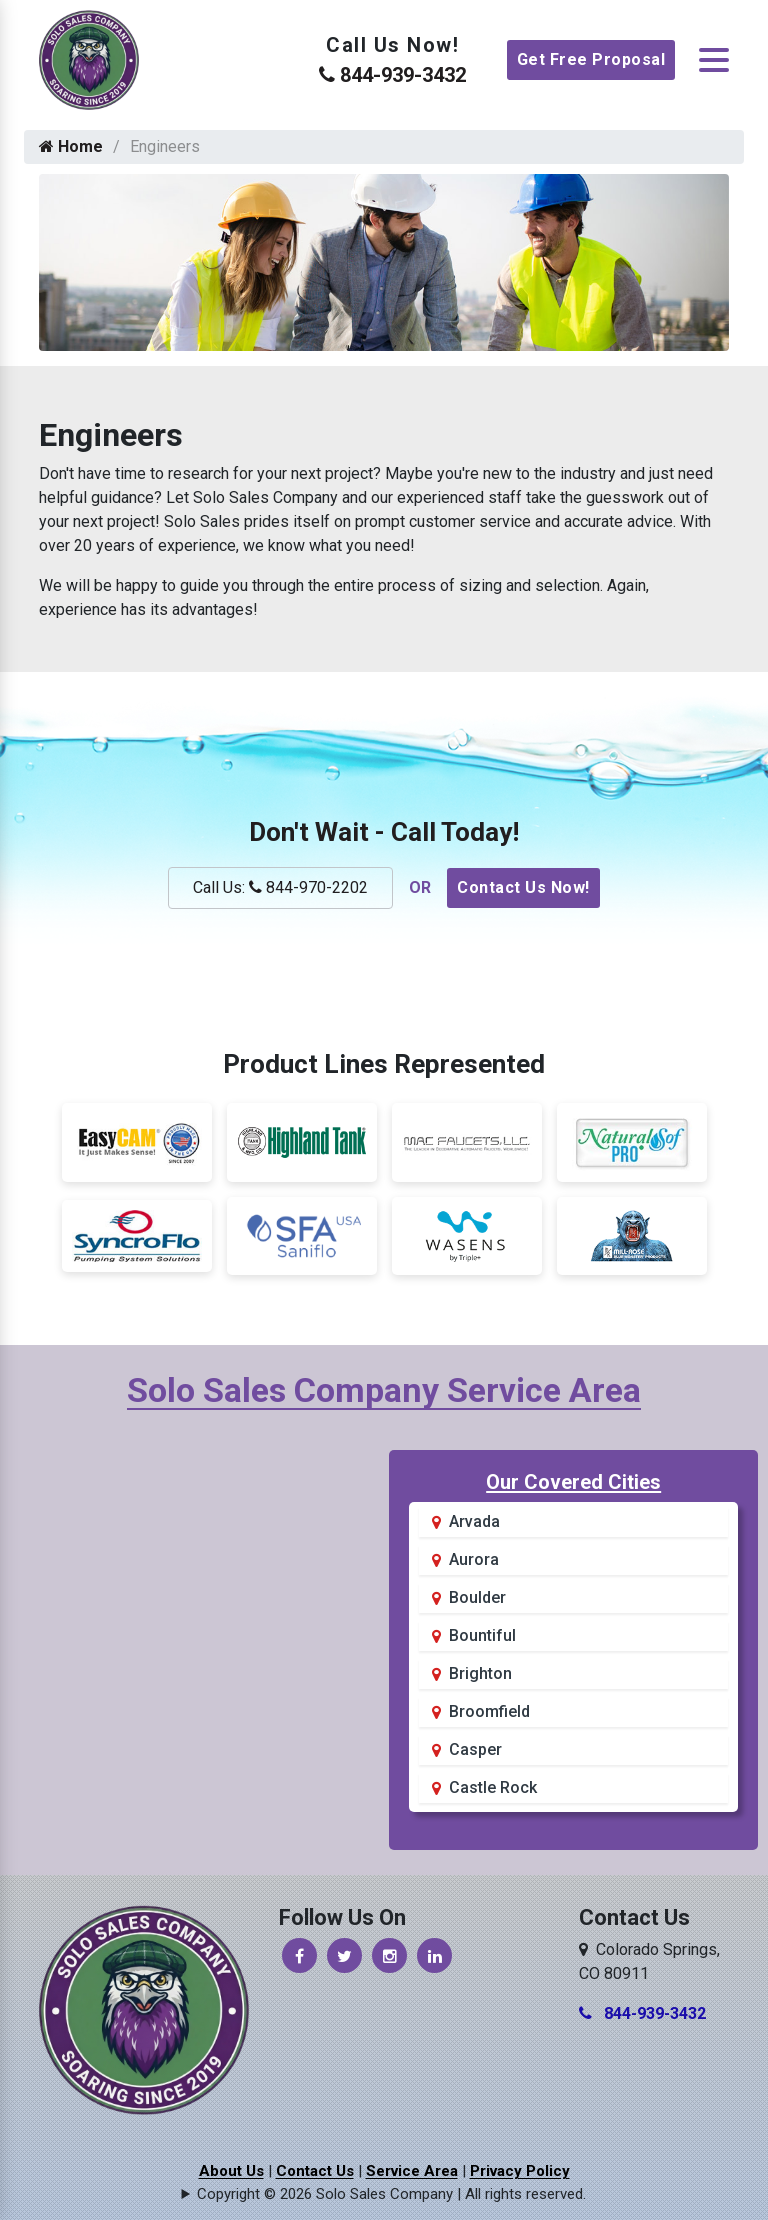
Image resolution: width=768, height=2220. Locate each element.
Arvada (474, 1521)
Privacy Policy (520, 2171)
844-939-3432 (392, 75)
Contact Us (315, 2171)
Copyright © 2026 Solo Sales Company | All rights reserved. (391, 2194)
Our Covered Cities (573, 1482)
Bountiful (482, 1635)
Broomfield (489, 1711)
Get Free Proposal (591, 59)
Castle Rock (493, 1787)
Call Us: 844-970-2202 (280, 887)
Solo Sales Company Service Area (384, 1390)
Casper (475, 1749)
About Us (231, 2171)
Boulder (477, 1597)
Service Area (412, 2171)
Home (71, 146)
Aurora (474, 1559)
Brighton (480, 1673)
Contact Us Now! (523, 887)
